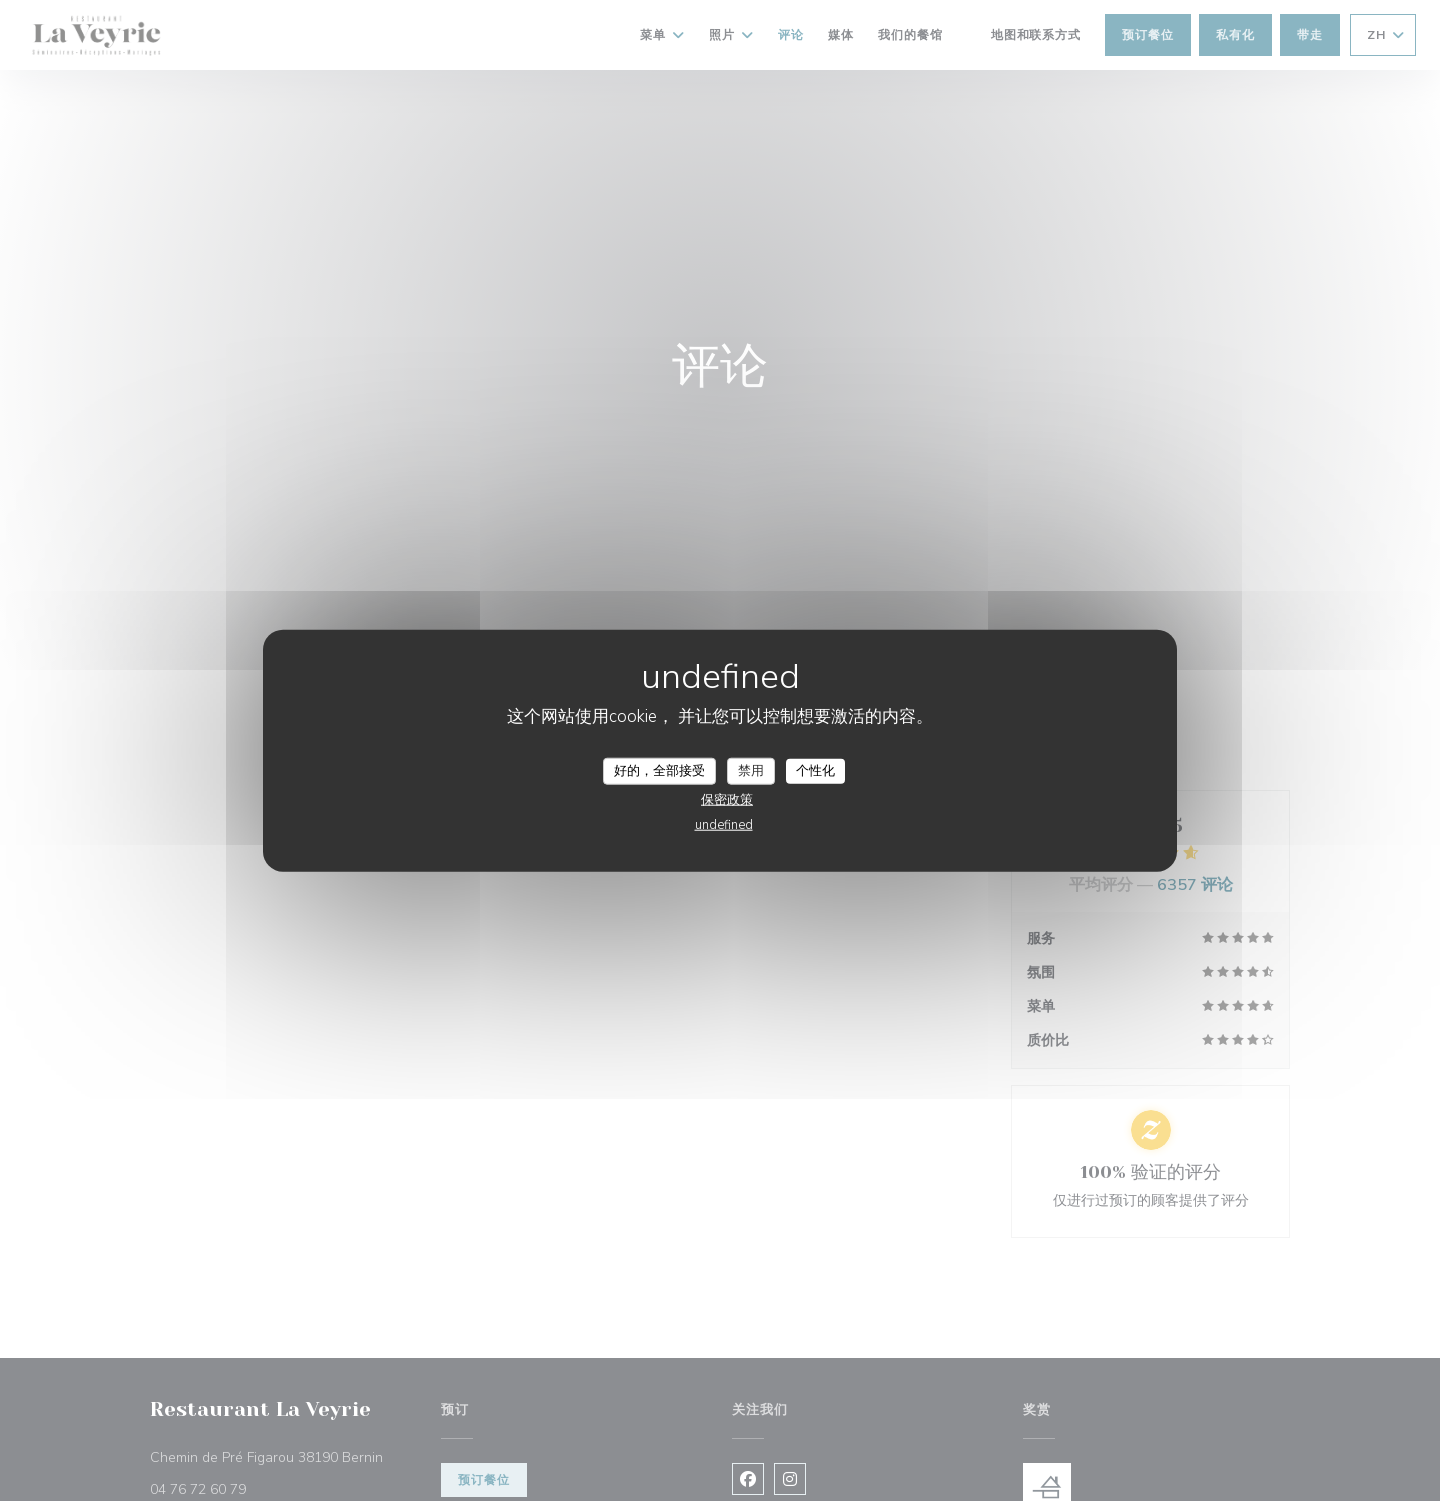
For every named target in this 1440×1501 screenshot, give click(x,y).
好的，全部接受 (659, 770)
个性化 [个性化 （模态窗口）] (815, 770)
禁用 (751, 770)
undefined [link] (724, 825)
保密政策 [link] (727, 800)
